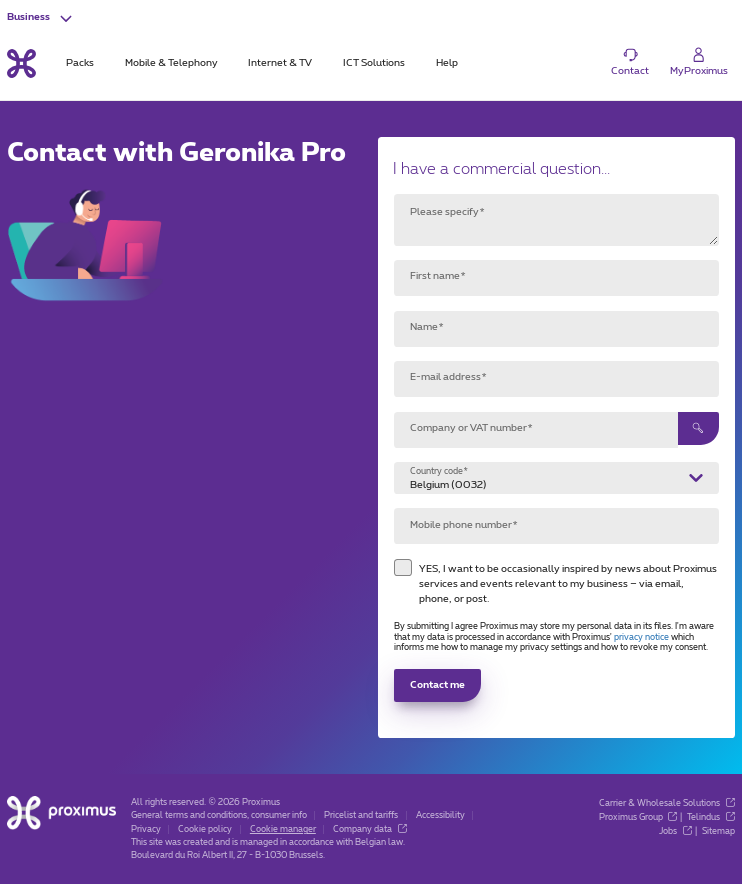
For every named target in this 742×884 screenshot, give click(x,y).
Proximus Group (638, 817)
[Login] (699, 62)
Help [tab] (447, 63)
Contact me (437, 685)
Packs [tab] (80, 63)
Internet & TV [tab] (280, 63)
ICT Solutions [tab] (374, 63)
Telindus (711, 817)
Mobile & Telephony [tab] (171, 63)
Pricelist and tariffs (361, 815)
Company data (370, 829)
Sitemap (718, 831)
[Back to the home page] (21, 63)
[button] (41, 17)
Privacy (146, 829)
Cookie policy (205, 829)
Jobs (675, 831)
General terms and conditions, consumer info (219, 815)
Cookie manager (283, 829)
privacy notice (641, 637)
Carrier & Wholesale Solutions (667, 803)
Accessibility (440, 815)
